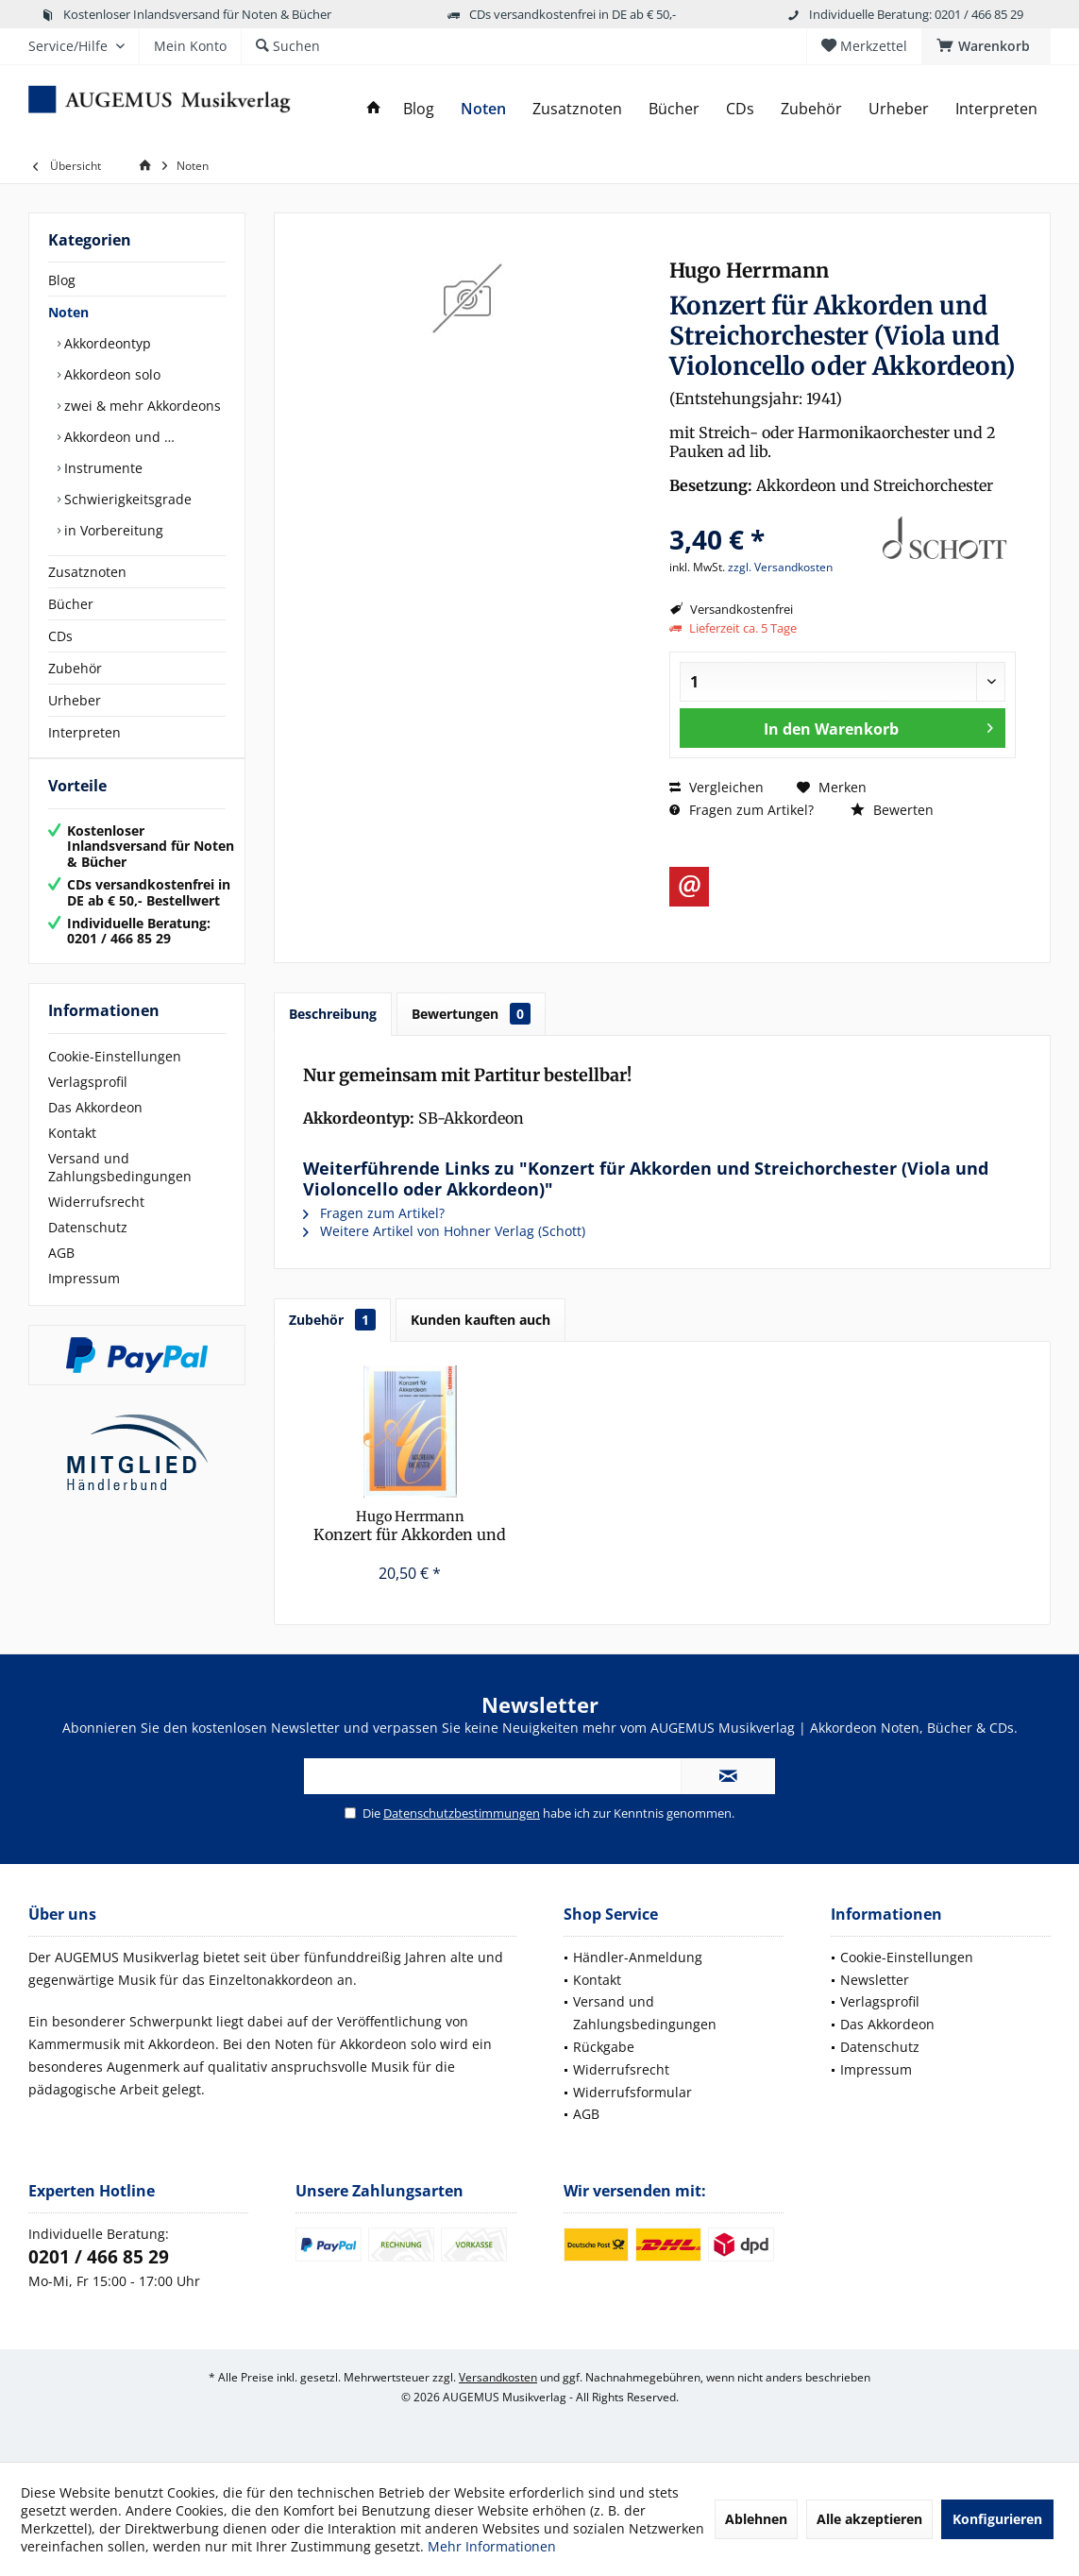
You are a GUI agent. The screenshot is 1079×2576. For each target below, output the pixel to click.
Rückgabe (603, 2047)
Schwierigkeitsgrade (126, 499)
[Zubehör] (811, 109)
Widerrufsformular (632, 2092)
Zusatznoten (87, 572)
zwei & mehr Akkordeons (140, 406)
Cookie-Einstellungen (114, 1075)
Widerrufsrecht (96, 1220)
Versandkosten (498, 2377)
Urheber (74, 700)
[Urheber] (898, 109)
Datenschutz (87, 1246)
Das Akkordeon (95, 1126)
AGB (61, 1271)
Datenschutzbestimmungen (461, 1813)
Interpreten (84, 732)
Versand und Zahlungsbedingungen (120, 1186)
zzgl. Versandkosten (780, 567)
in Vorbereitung (111, 530)
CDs (60, 636)
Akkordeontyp (105, 343)
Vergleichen (716, 787)
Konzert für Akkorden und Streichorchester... (409, 1526)
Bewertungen (471, 1014)
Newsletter (874, 1980)
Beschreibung (333, 1014)
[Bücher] (674, 109)
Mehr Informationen (492, 2546)
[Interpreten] (996, 109)
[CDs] (740, 109)
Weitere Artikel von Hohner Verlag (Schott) (444, 1231)
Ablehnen (756, 2519)
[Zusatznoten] (577, 109)
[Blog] (418, 109)
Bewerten (892, 810)
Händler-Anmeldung (637, 1957)
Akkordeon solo (110, 374)
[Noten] (483, 109)
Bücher (70, 604)
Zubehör (75, 668)
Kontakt (72, 1152)
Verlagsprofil (87, 1101)
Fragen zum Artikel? (741, 810)
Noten (68, 312)
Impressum (84, 1297)
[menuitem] (986, 46)
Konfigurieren (997, 2519)
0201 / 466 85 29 (98, 2257)
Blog (62, 280)
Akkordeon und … (117, 437)
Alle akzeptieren (869, 2519)
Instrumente (101, 468)
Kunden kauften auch (480, 1320)
